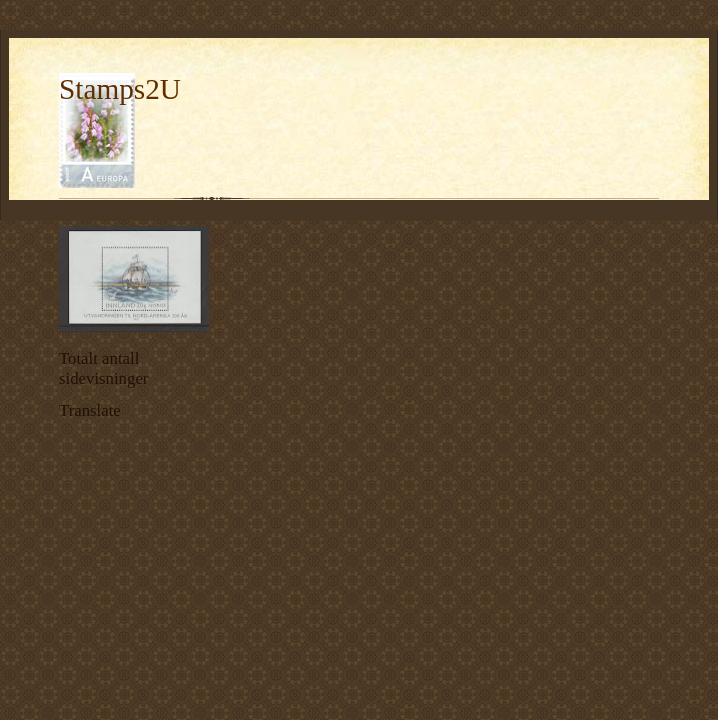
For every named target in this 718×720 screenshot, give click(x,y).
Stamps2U (120, 89)
